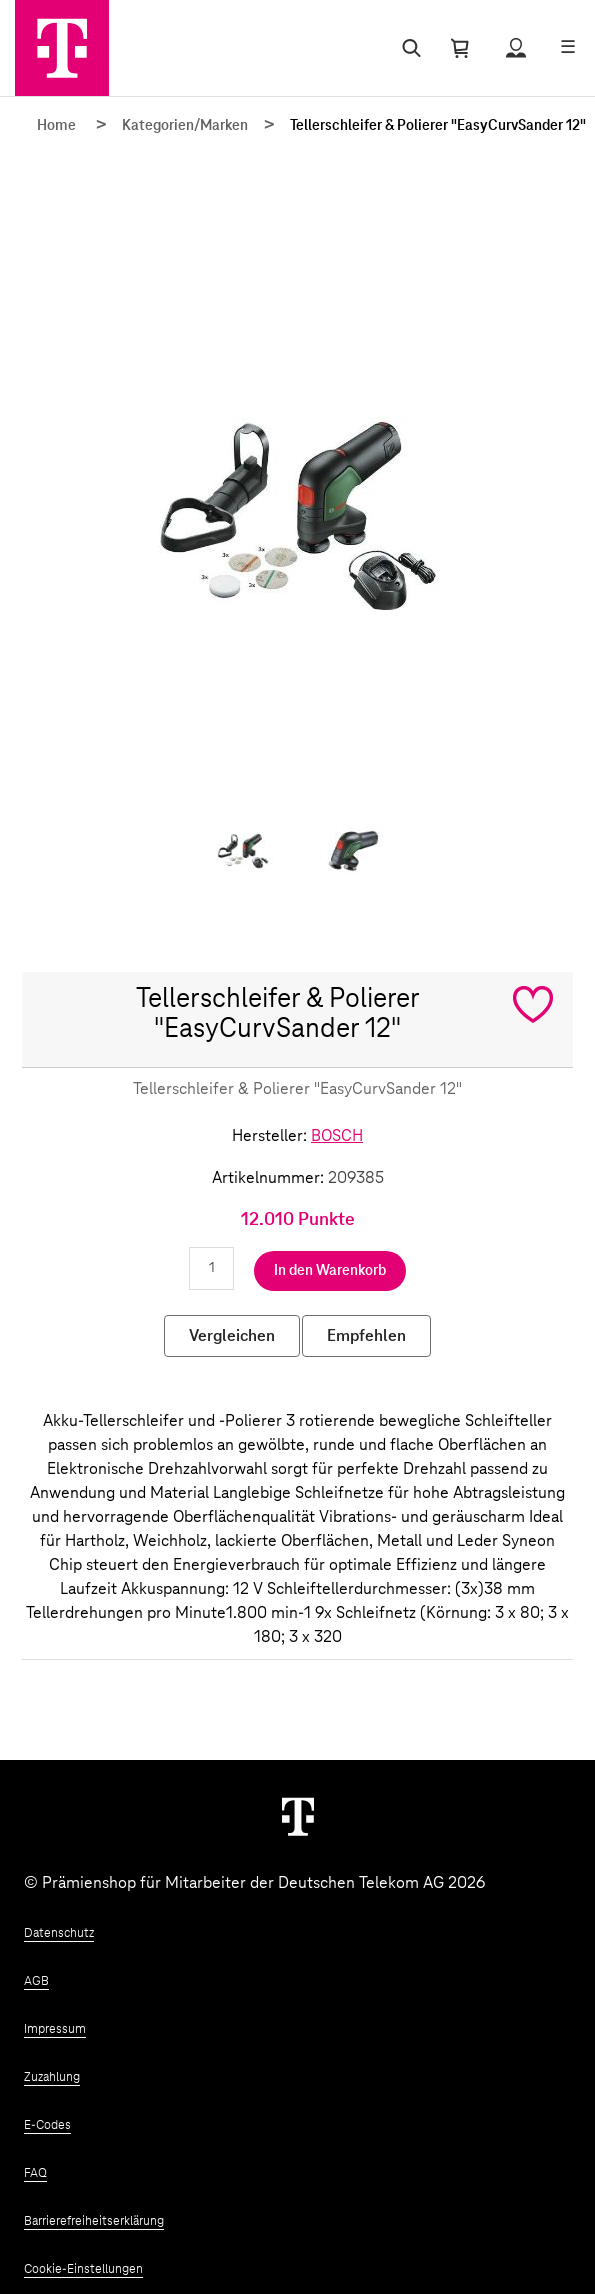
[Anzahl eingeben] (211, 1268)
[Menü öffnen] (568, 48)
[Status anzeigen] (516, 48)
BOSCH (337, 1136)
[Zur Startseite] (62, 48)
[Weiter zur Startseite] (298, 1816)
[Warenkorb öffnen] (460, 48)
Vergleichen (232, 1336)
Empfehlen (366, 1336)
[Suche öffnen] (407, 48)
